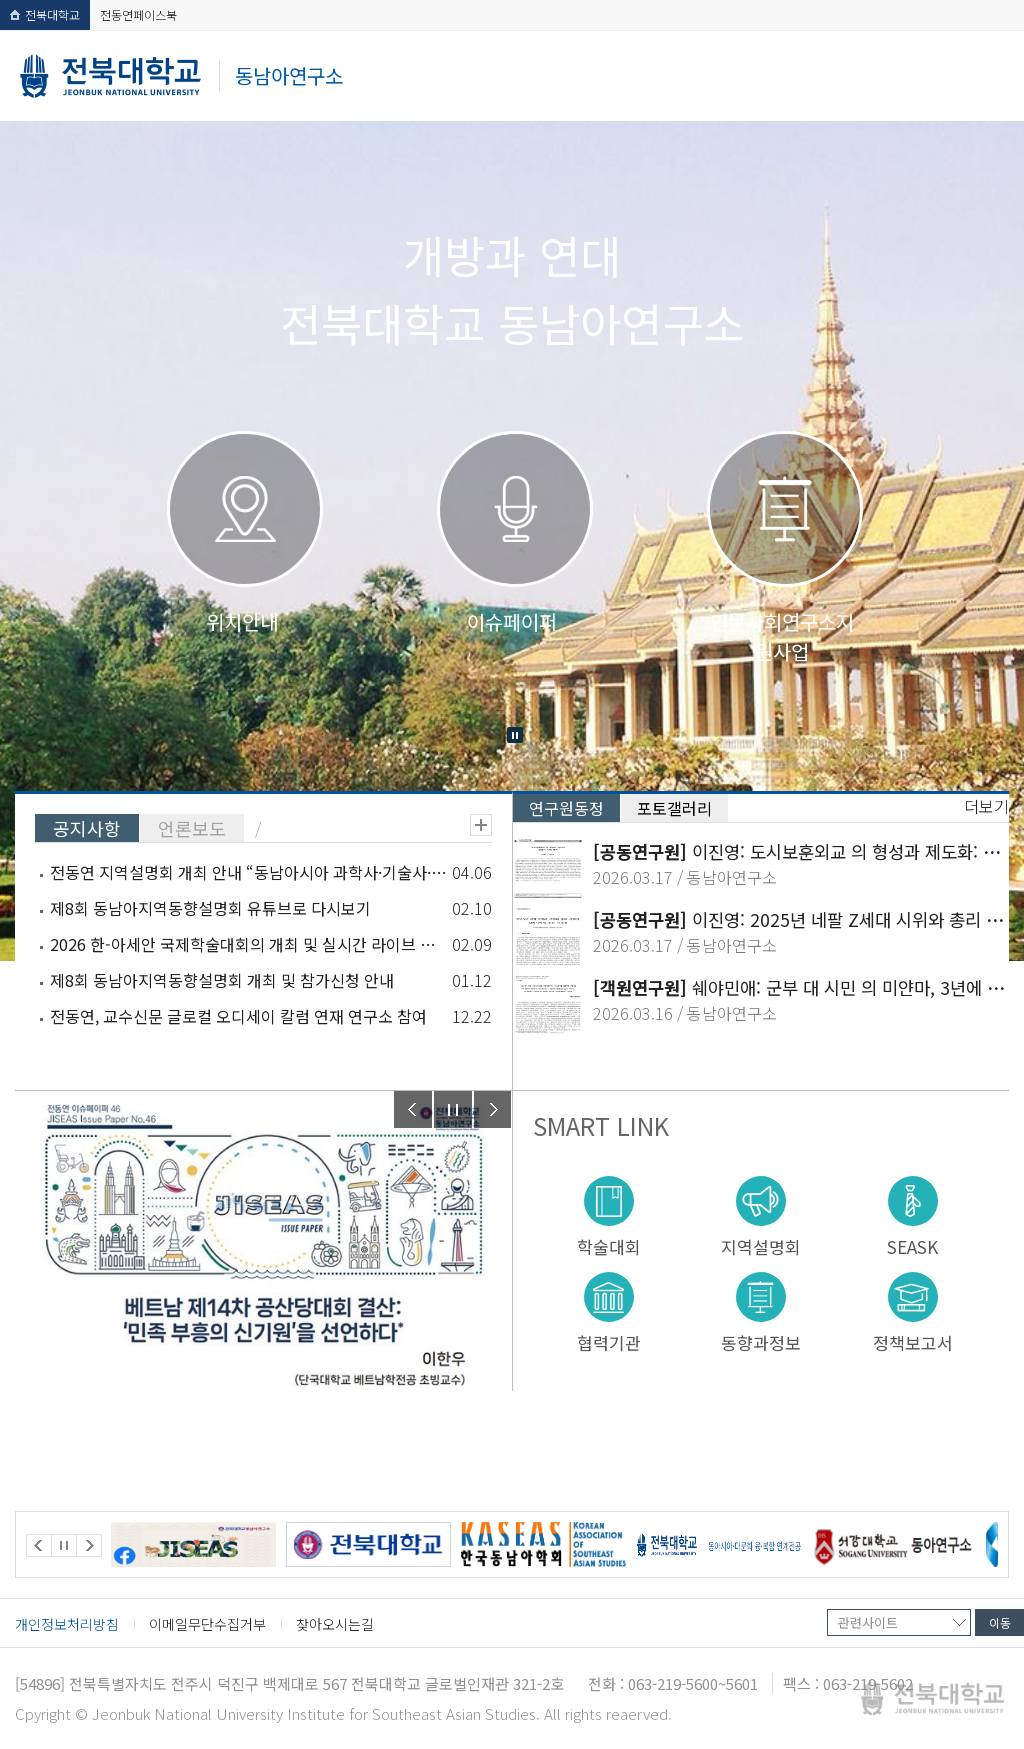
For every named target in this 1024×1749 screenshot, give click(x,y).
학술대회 (609, 1245)
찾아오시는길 (335, 1624)
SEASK (912, 1245)
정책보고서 (913, 1341)
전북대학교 (45, 14)
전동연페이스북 (138, 14)
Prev (413, 1109)
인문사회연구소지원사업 (782, 636)
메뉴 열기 (987, 76)
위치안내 (242, 621)
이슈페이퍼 (512, 621)
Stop (515, 735)
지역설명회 (761, 1245)
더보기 (481, 825)
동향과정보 (761, 1341)
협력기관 (609, 1341)
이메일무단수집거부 (207, 1624)
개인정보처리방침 (67, 1624)
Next (493, 1109)
